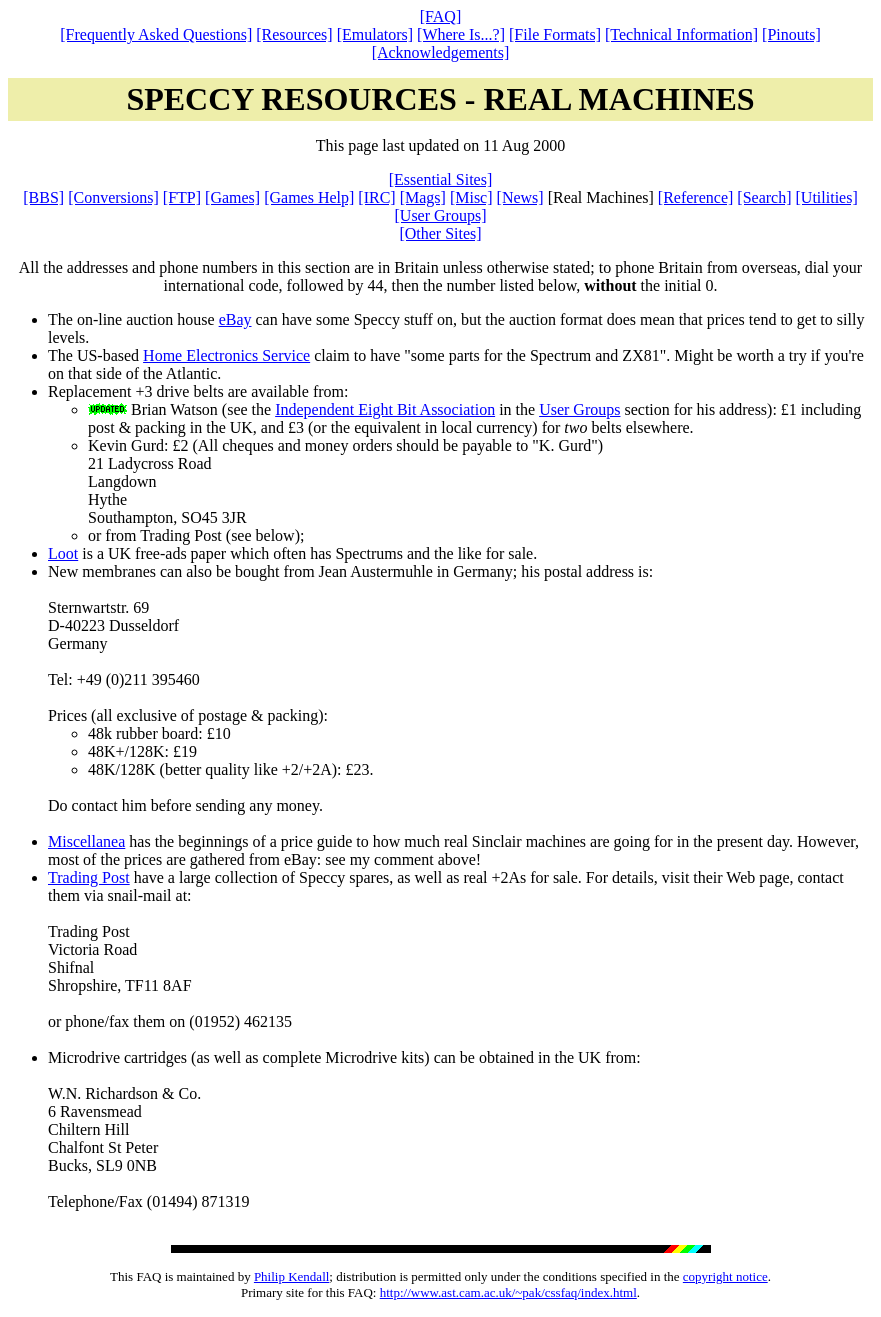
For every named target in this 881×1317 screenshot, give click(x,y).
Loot (63, 553)
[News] (520, 197)
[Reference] (696, 197)
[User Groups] (441, 215)
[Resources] (294, 34)
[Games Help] (309, 197)
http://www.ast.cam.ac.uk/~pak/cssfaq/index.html (508, 1292)
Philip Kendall (291, 1276)
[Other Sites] (440, 233)
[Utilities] (827, 197)
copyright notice (725, 1276)
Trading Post (89, 877)
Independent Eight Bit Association (385, 409)
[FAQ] (440, 16)
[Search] (764, 197)
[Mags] (423, 197)
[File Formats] (555, 34)
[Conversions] (113, 197)
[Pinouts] (791, 34)
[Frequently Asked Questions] (156, 34)
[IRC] (376, 197)
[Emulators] (375, 34)
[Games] (232, 197)
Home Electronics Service (226, 355)
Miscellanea (86, 841)
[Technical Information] (681, 34)
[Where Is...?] (461, 34)
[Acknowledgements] (441, 52)
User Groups (579, 409)
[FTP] (182, 197)
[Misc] (471, 197)
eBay (235, 319)
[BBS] (43, 197)
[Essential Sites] (441, 179)
